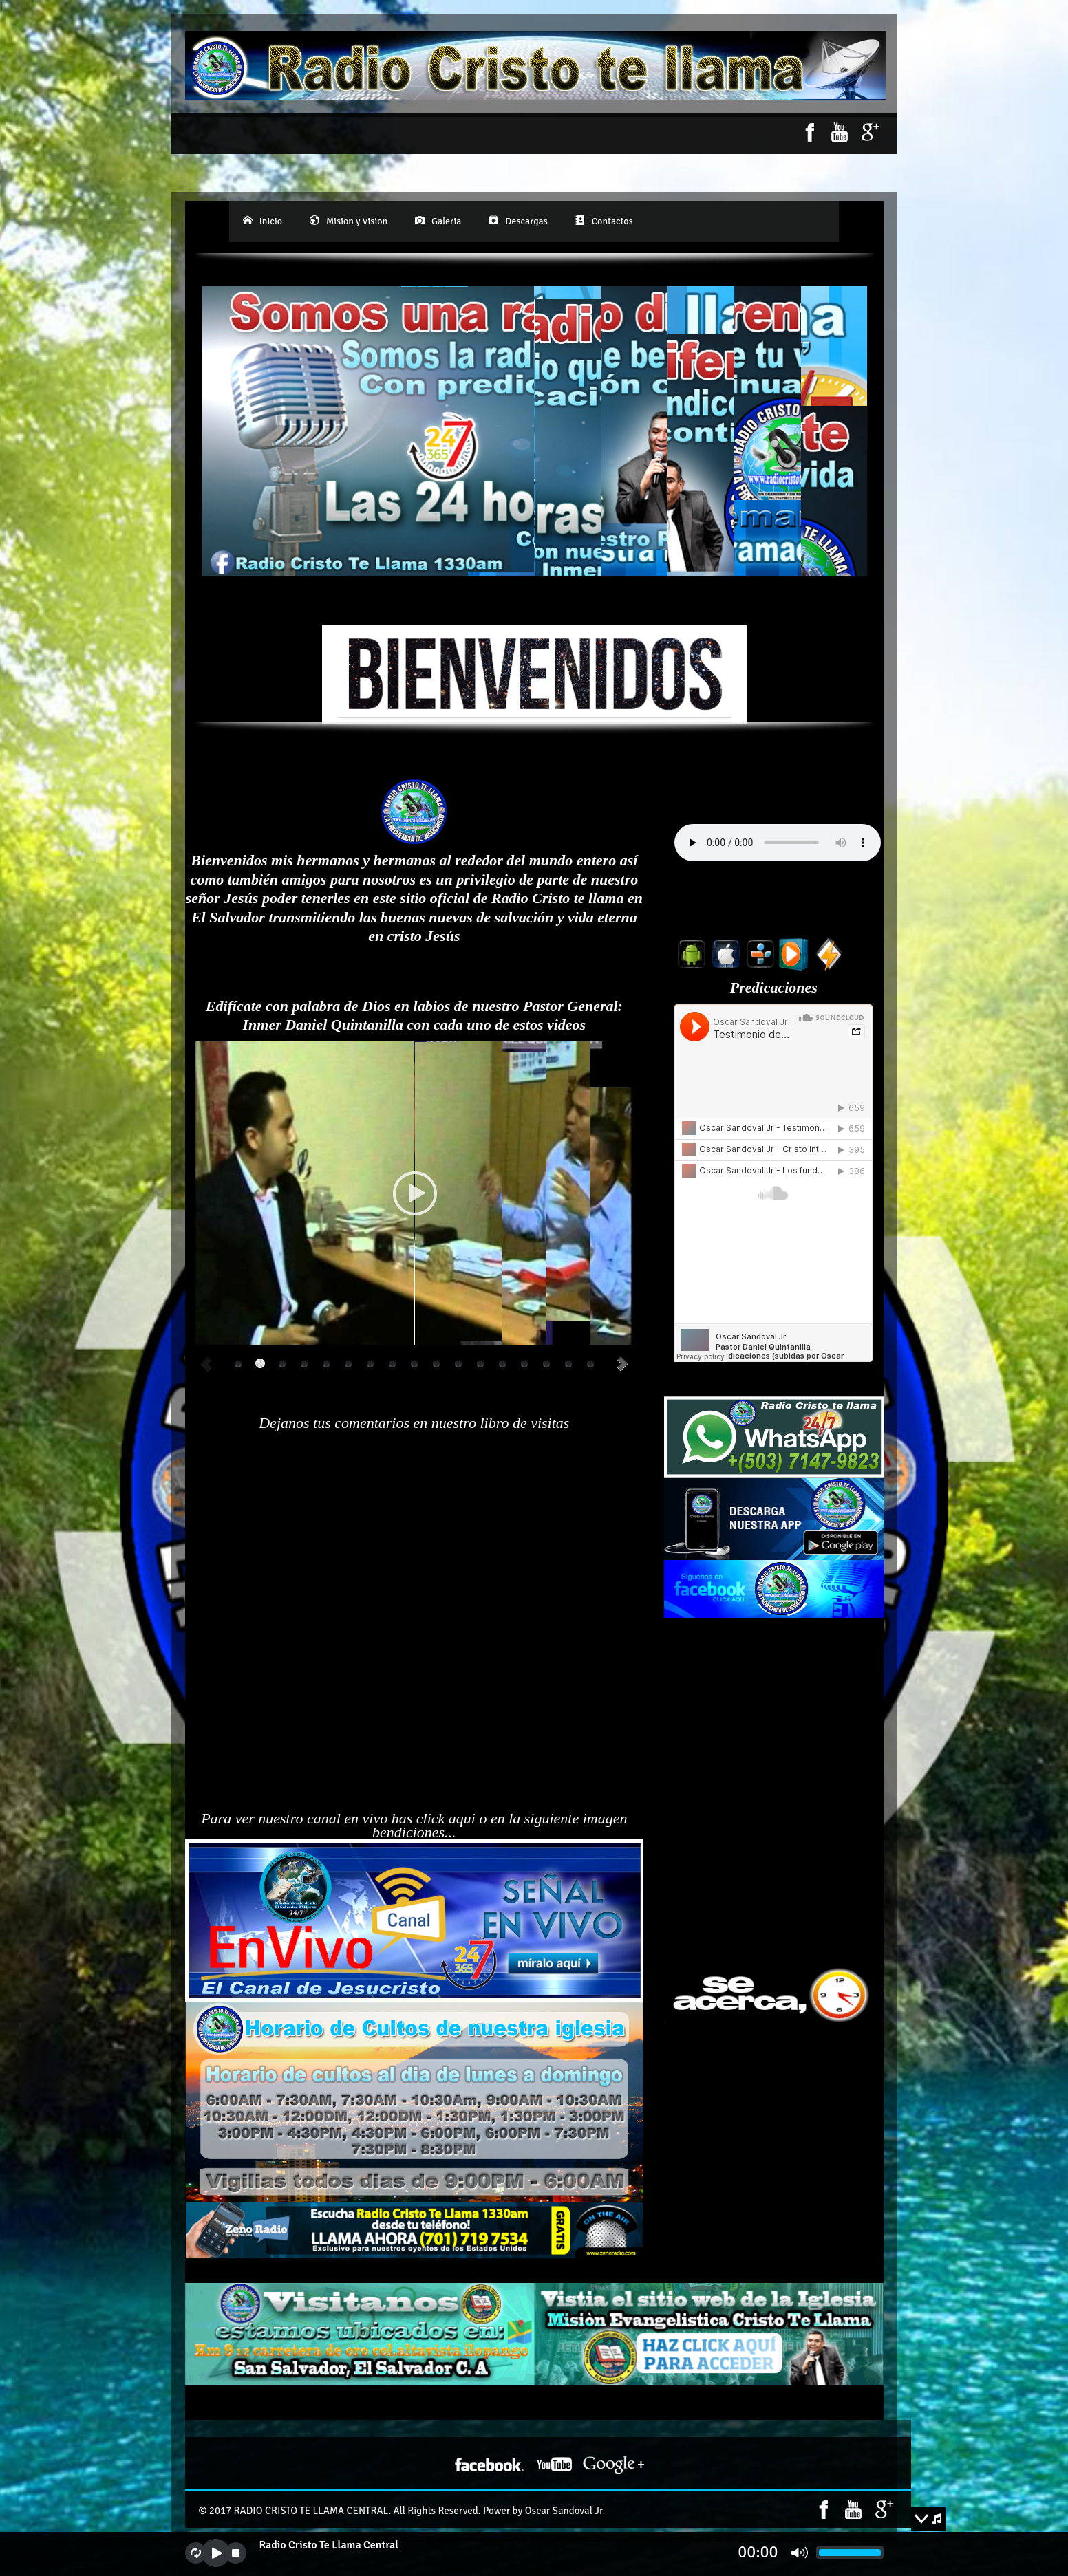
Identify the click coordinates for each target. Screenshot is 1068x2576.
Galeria (438, 221)
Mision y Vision (348, 221)
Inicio (262, 221)
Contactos (604, 221)
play (216, 2553)
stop (235, 2553)
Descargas (518, 221)
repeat (195, 2553)
